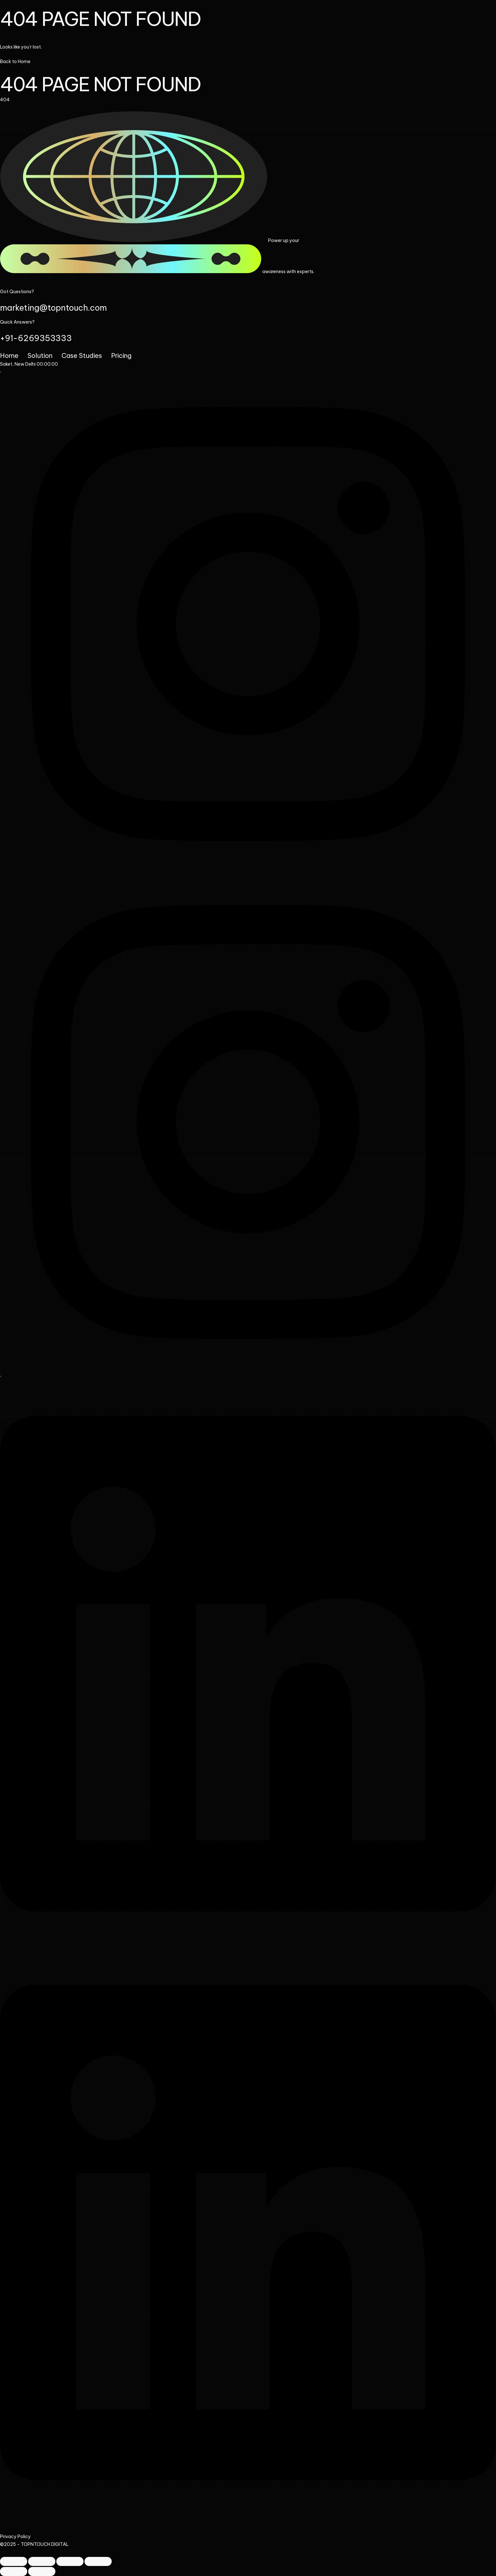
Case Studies (82, 355)
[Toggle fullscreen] (41, 2561)
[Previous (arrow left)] (13, 2571)
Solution (40, 355)
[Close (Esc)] (98, 2561)
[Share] (70, 2561)
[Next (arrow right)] (41, 2571)
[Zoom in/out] (13, 2561)
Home (9, 355)
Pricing (121, 355)
